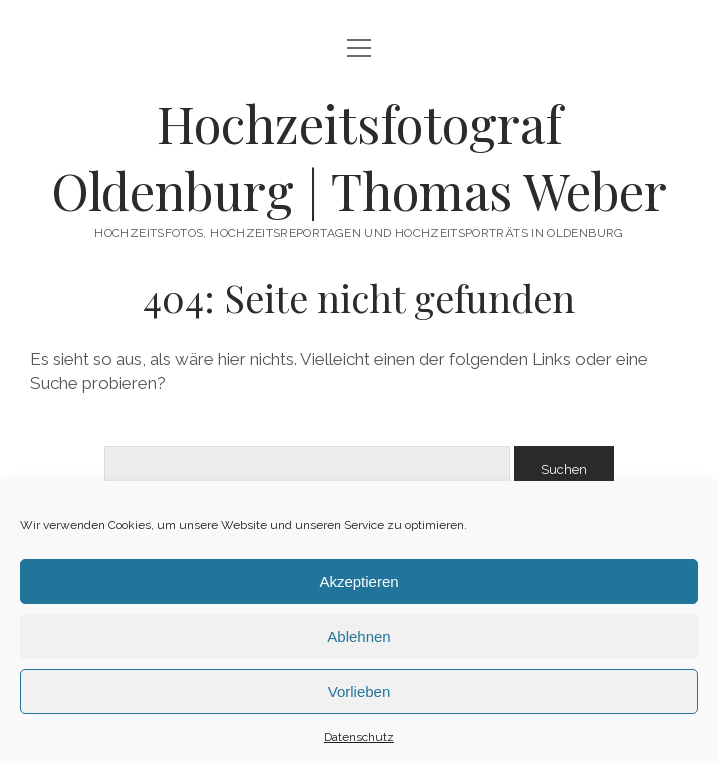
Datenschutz (359, 737)
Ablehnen (358, 636)
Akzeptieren (358, 581)
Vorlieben (359, 691)
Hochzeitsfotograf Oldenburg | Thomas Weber (359, 156)
